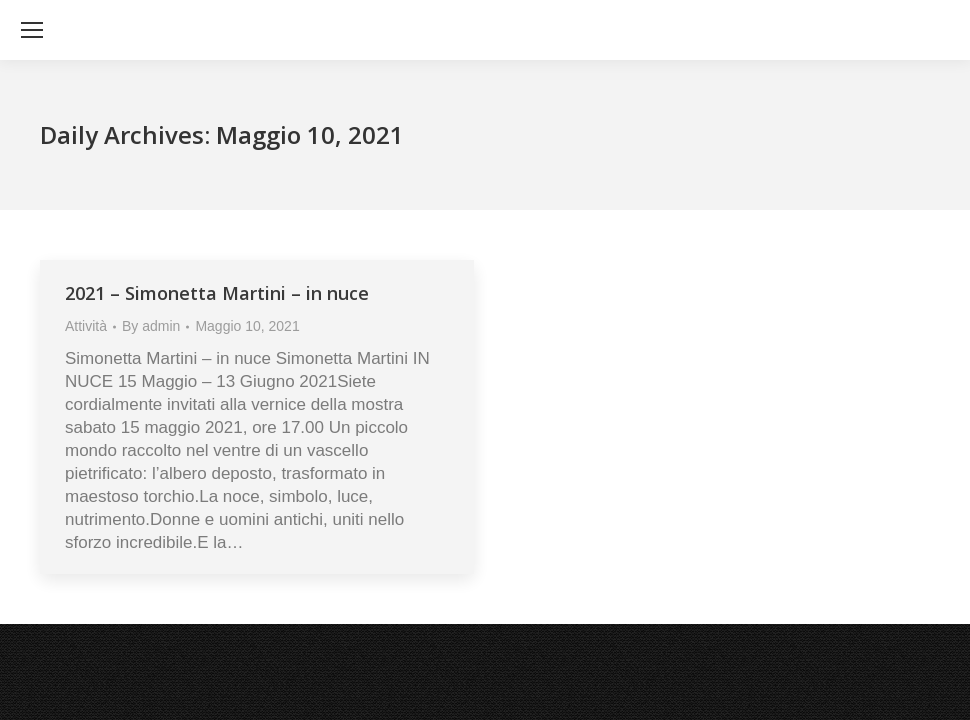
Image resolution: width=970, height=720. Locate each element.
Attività (86, 326)
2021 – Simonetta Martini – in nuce (217, 293)
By (151, 326)
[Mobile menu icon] (32, 30)
